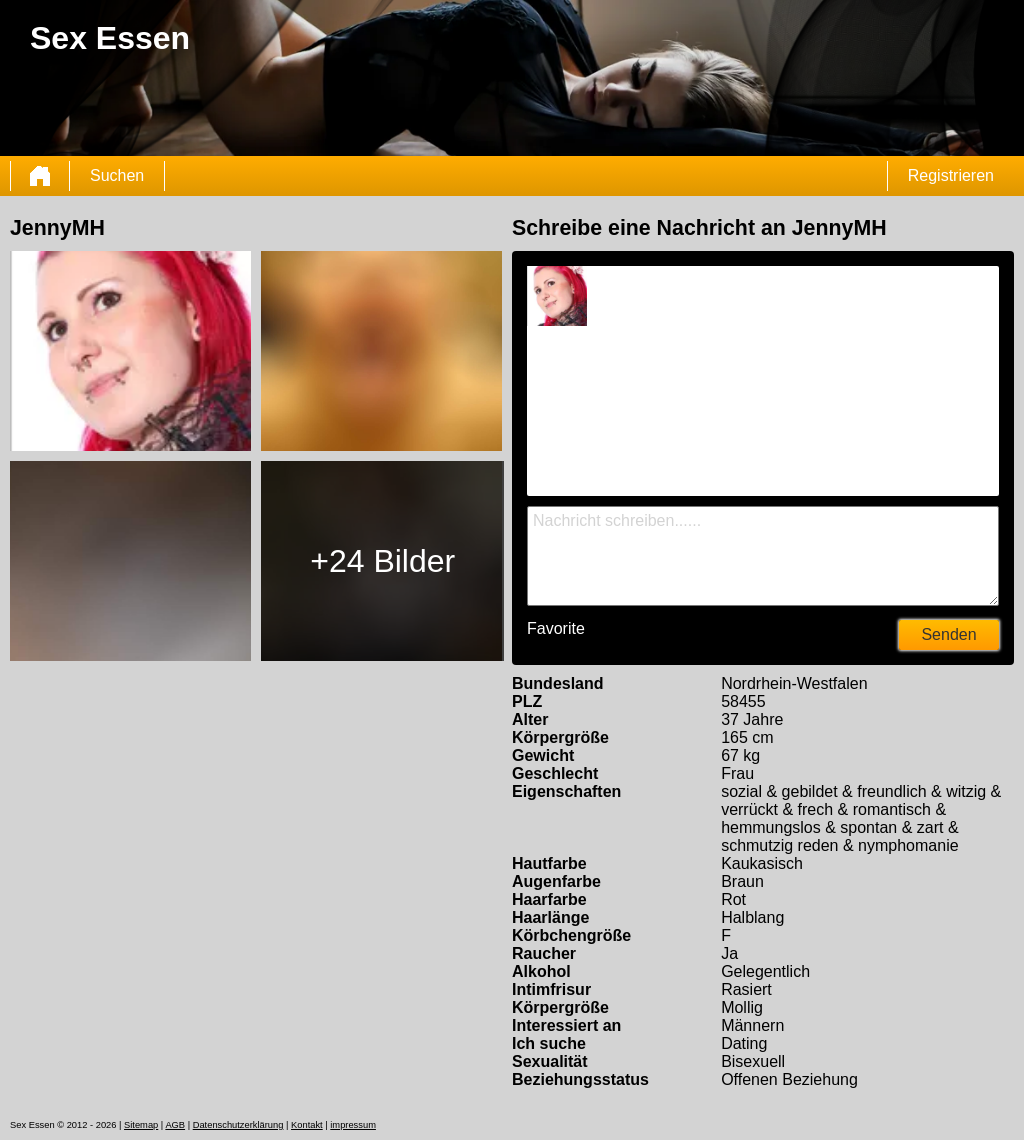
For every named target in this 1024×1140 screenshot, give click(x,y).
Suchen (117, 175)
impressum (353, 1125)
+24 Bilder (382, 561)
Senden (948, 634)
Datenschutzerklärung (238, 1125)
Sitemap (141, 1125)
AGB (175, 1125)
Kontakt (307, 1125)
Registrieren (951, 175)
